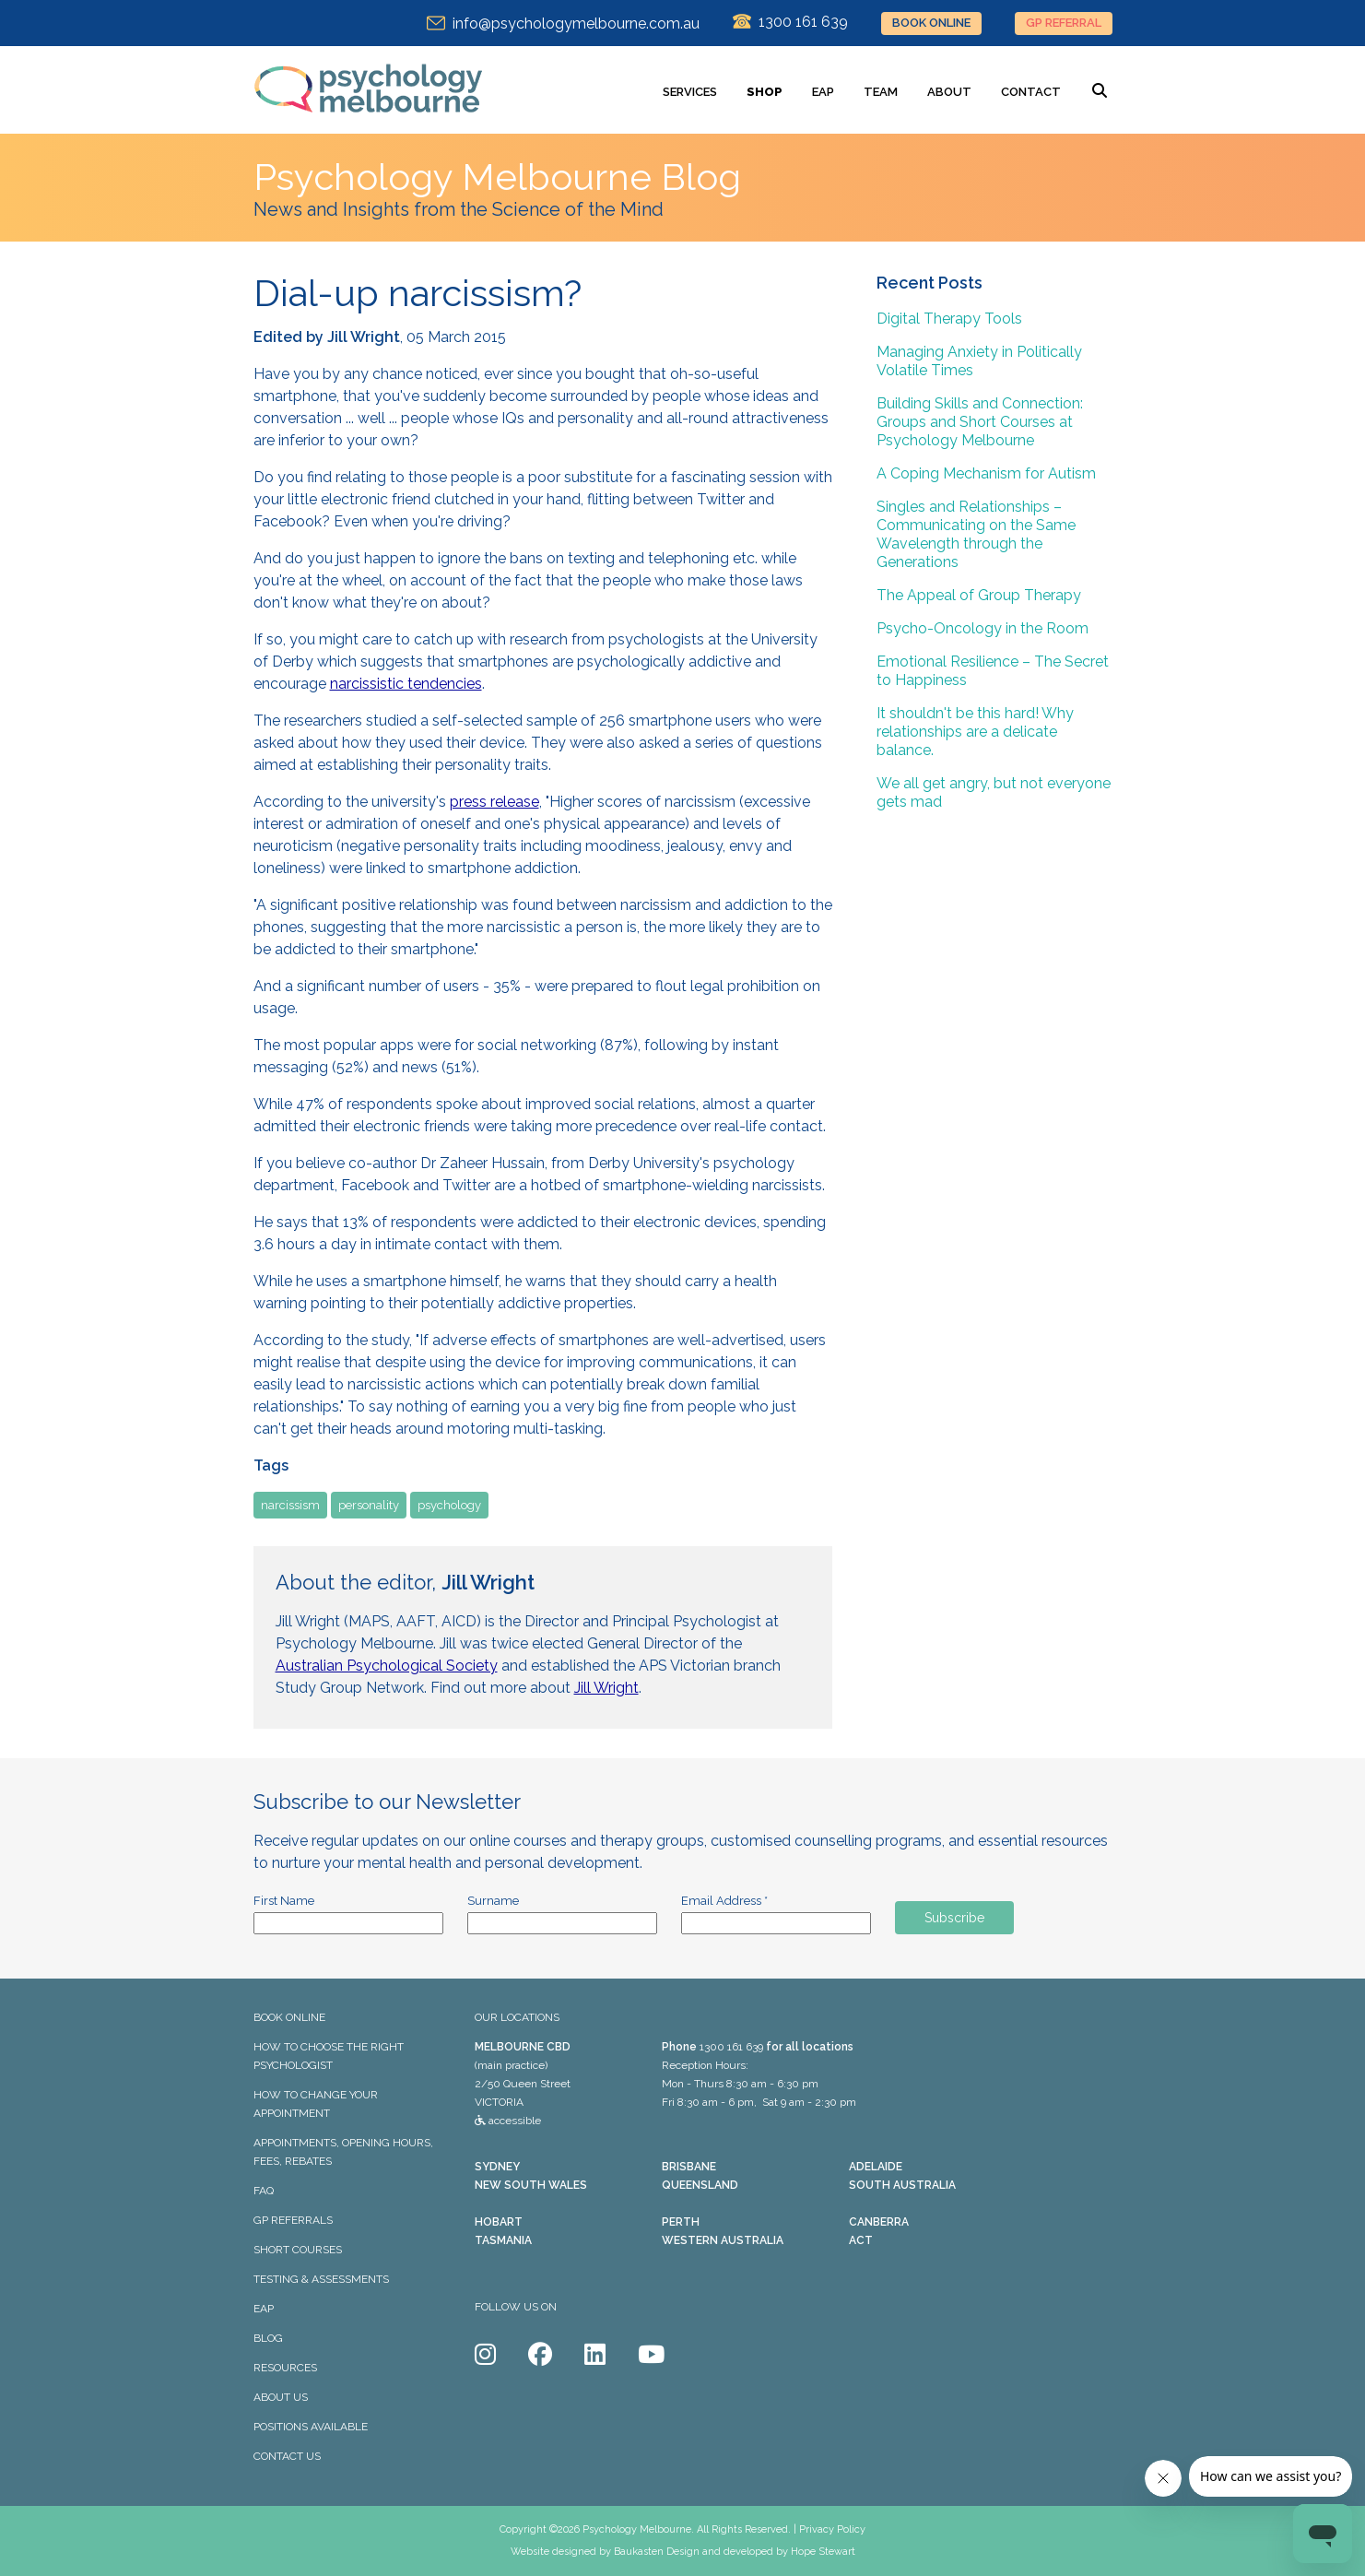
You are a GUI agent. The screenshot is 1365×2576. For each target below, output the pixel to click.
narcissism (290, 1505)
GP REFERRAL (1063, 23)
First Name (283, 1901)
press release (494, 801)
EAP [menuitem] (823, 92)
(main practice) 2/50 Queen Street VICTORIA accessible (523, 2083)
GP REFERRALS (293, 2220)
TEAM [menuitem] (881, 92)
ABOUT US (280, 2397)
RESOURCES (285, 2367)
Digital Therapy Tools (949, 318)
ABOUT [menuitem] (949, 92)
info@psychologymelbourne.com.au (563, 23)
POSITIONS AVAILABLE (310, 2426)
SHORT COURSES (297, 2249)
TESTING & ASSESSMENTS (321, 2279)
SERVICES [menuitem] (690, 92)
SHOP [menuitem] (765, 92)
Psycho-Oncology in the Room (982, 628)
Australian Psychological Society (387, 1665)
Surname (493, 1901)
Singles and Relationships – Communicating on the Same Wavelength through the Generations (976, 534)
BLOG (268, 2338)
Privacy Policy (832, 2529)
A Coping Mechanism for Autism (986, 473)
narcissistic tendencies (406, 683)
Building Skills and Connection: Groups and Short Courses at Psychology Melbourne (980, 422)
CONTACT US (287, 2456)
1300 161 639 (731, 2046)
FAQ (263, 2190)
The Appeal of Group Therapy (979, 595)
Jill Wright (606, 1687)
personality (368, 1505)
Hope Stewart (823, 2552)
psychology (449, 1505)
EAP (263, 2308)
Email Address (724, 1901)
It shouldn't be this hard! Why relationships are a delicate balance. (975, 731)
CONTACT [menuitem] (1031, 92)
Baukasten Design (657, 2552)
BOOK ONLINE (931, 23)
